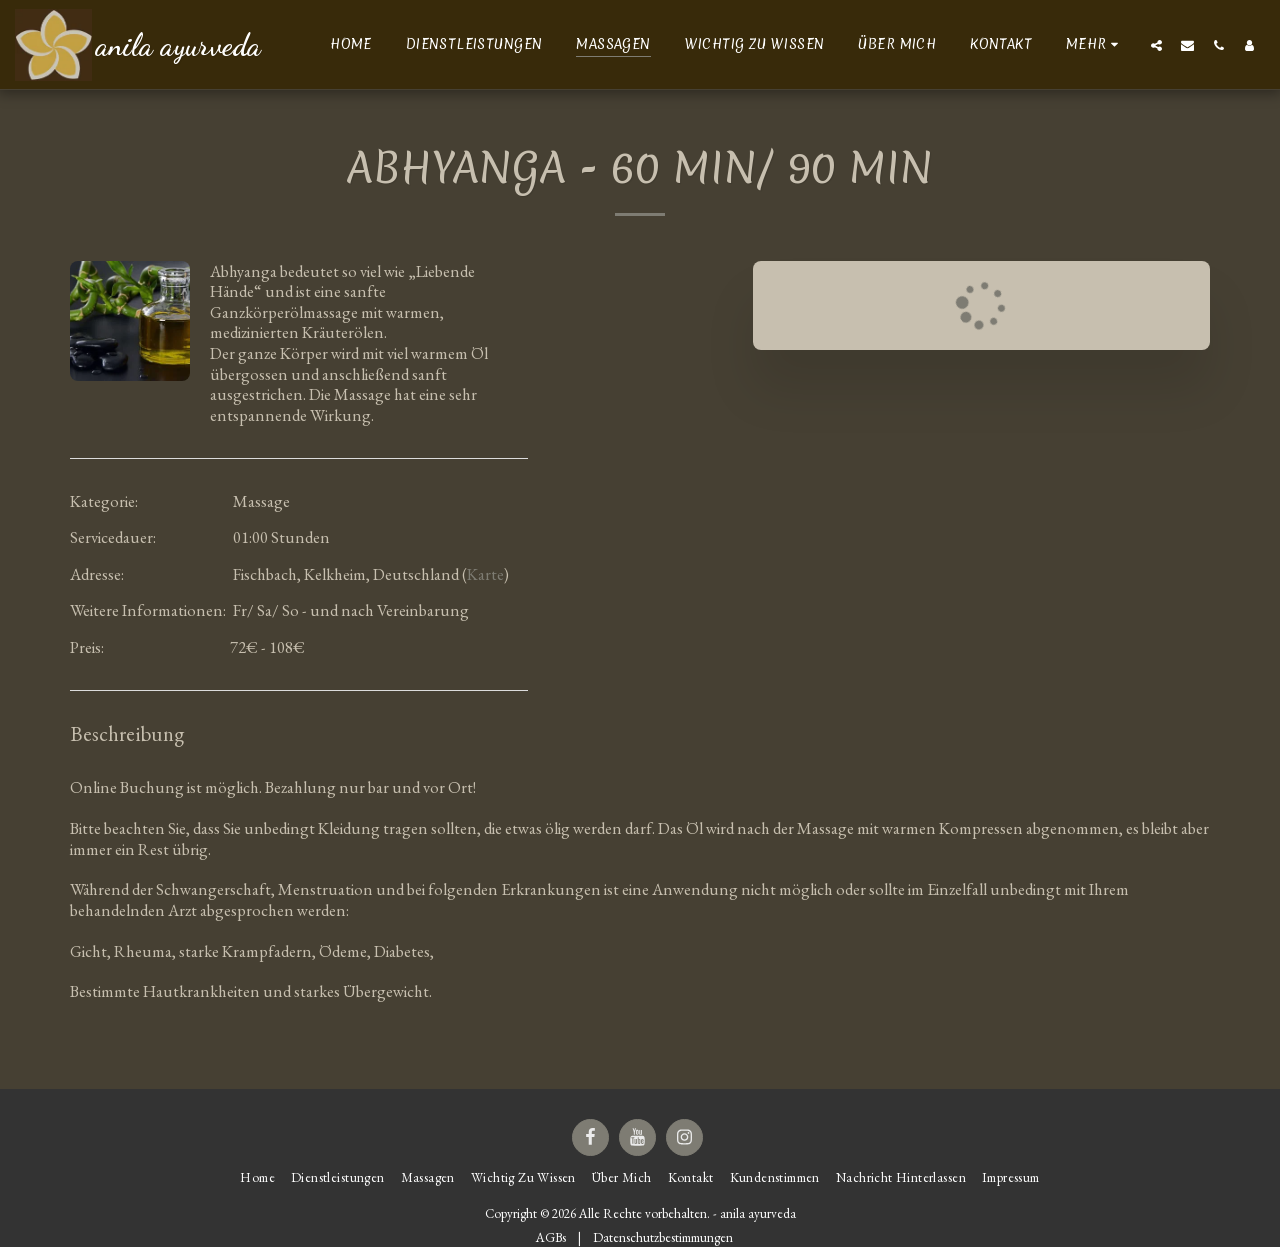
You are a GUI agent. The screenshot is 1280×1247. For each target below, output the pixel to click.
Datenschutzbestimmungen (663, 1237)
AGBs (551, 1237)
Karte (485, 574)
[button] (1156, 45)
